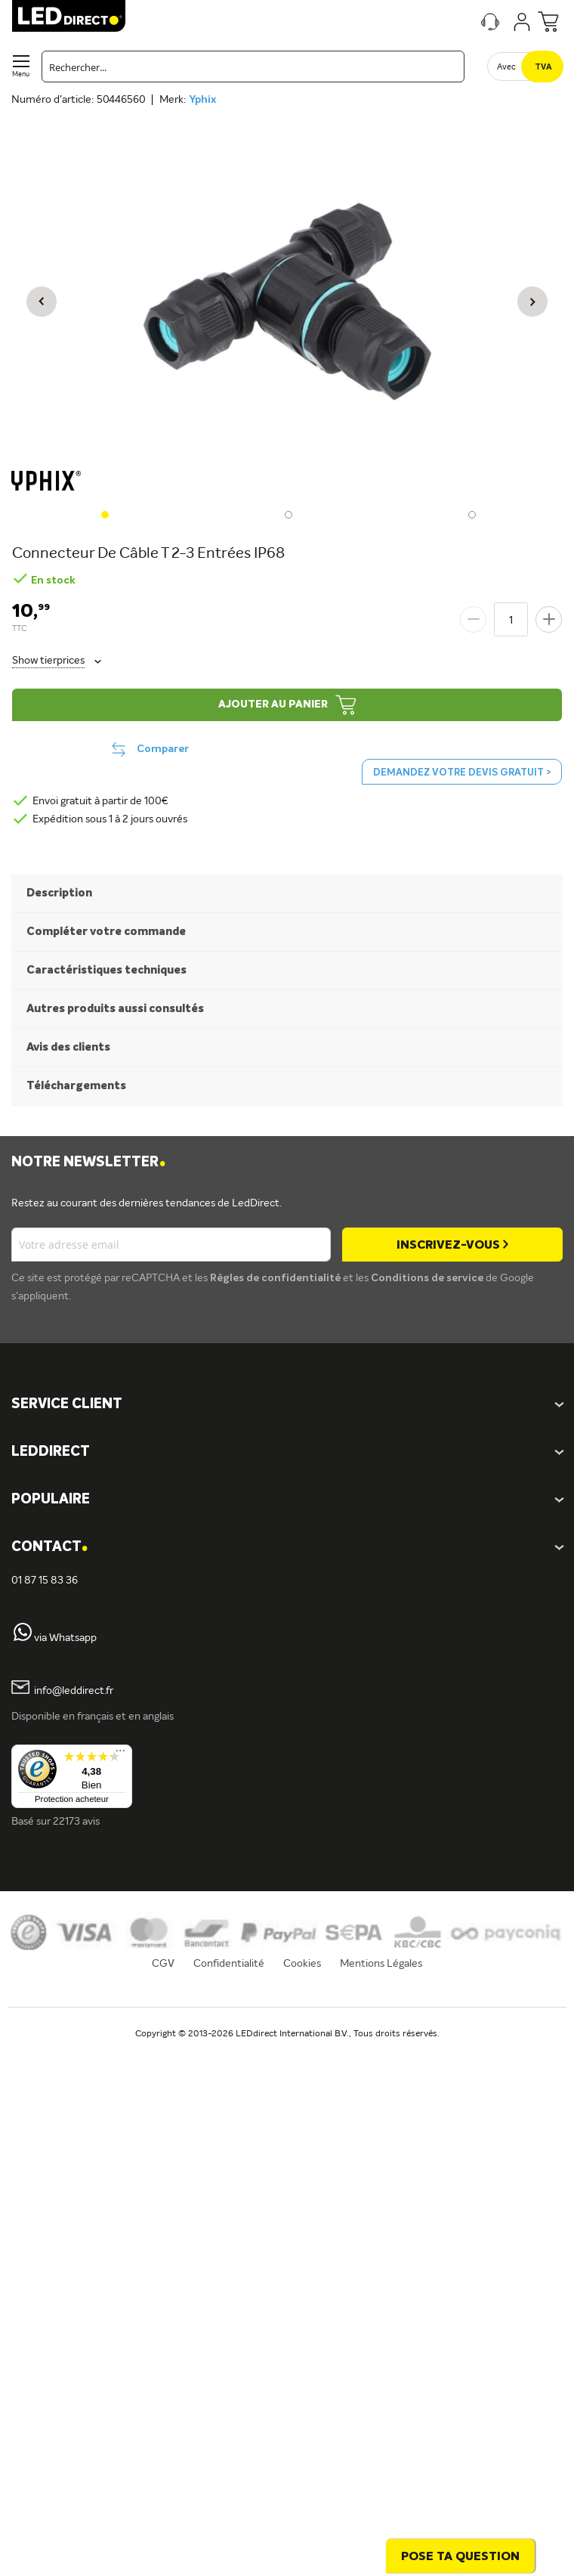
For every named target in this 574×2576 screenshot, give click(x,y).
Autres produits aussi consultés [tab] (115, 1008)
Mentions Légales (381, 1963)
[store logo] (68, 16)
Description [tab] (59, 893)
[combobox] (253, 66)
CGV (163, 1963)
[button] (41, 302)
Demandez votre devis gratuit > (462, 773)
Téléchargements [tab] (76, 1085)
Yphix (202, 99)
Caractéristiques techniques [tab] (106, 970)
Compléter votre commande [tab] (106, 931)
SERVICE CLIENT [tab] (66, 1404)
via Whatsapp (65, 1638)
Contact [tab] (49, 1547)
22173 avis (76, 1821)
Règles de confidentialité (276, 1278)
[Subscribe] (452, 1245)
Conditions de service (428, 1278)
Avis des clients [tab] (68, 1047)
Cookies (302, 1963)
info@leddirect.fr (73, 1691)
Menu (20, 74)
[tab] (287, 1452)
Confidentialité (228, 1963)
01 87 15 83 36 (44, 1580)
